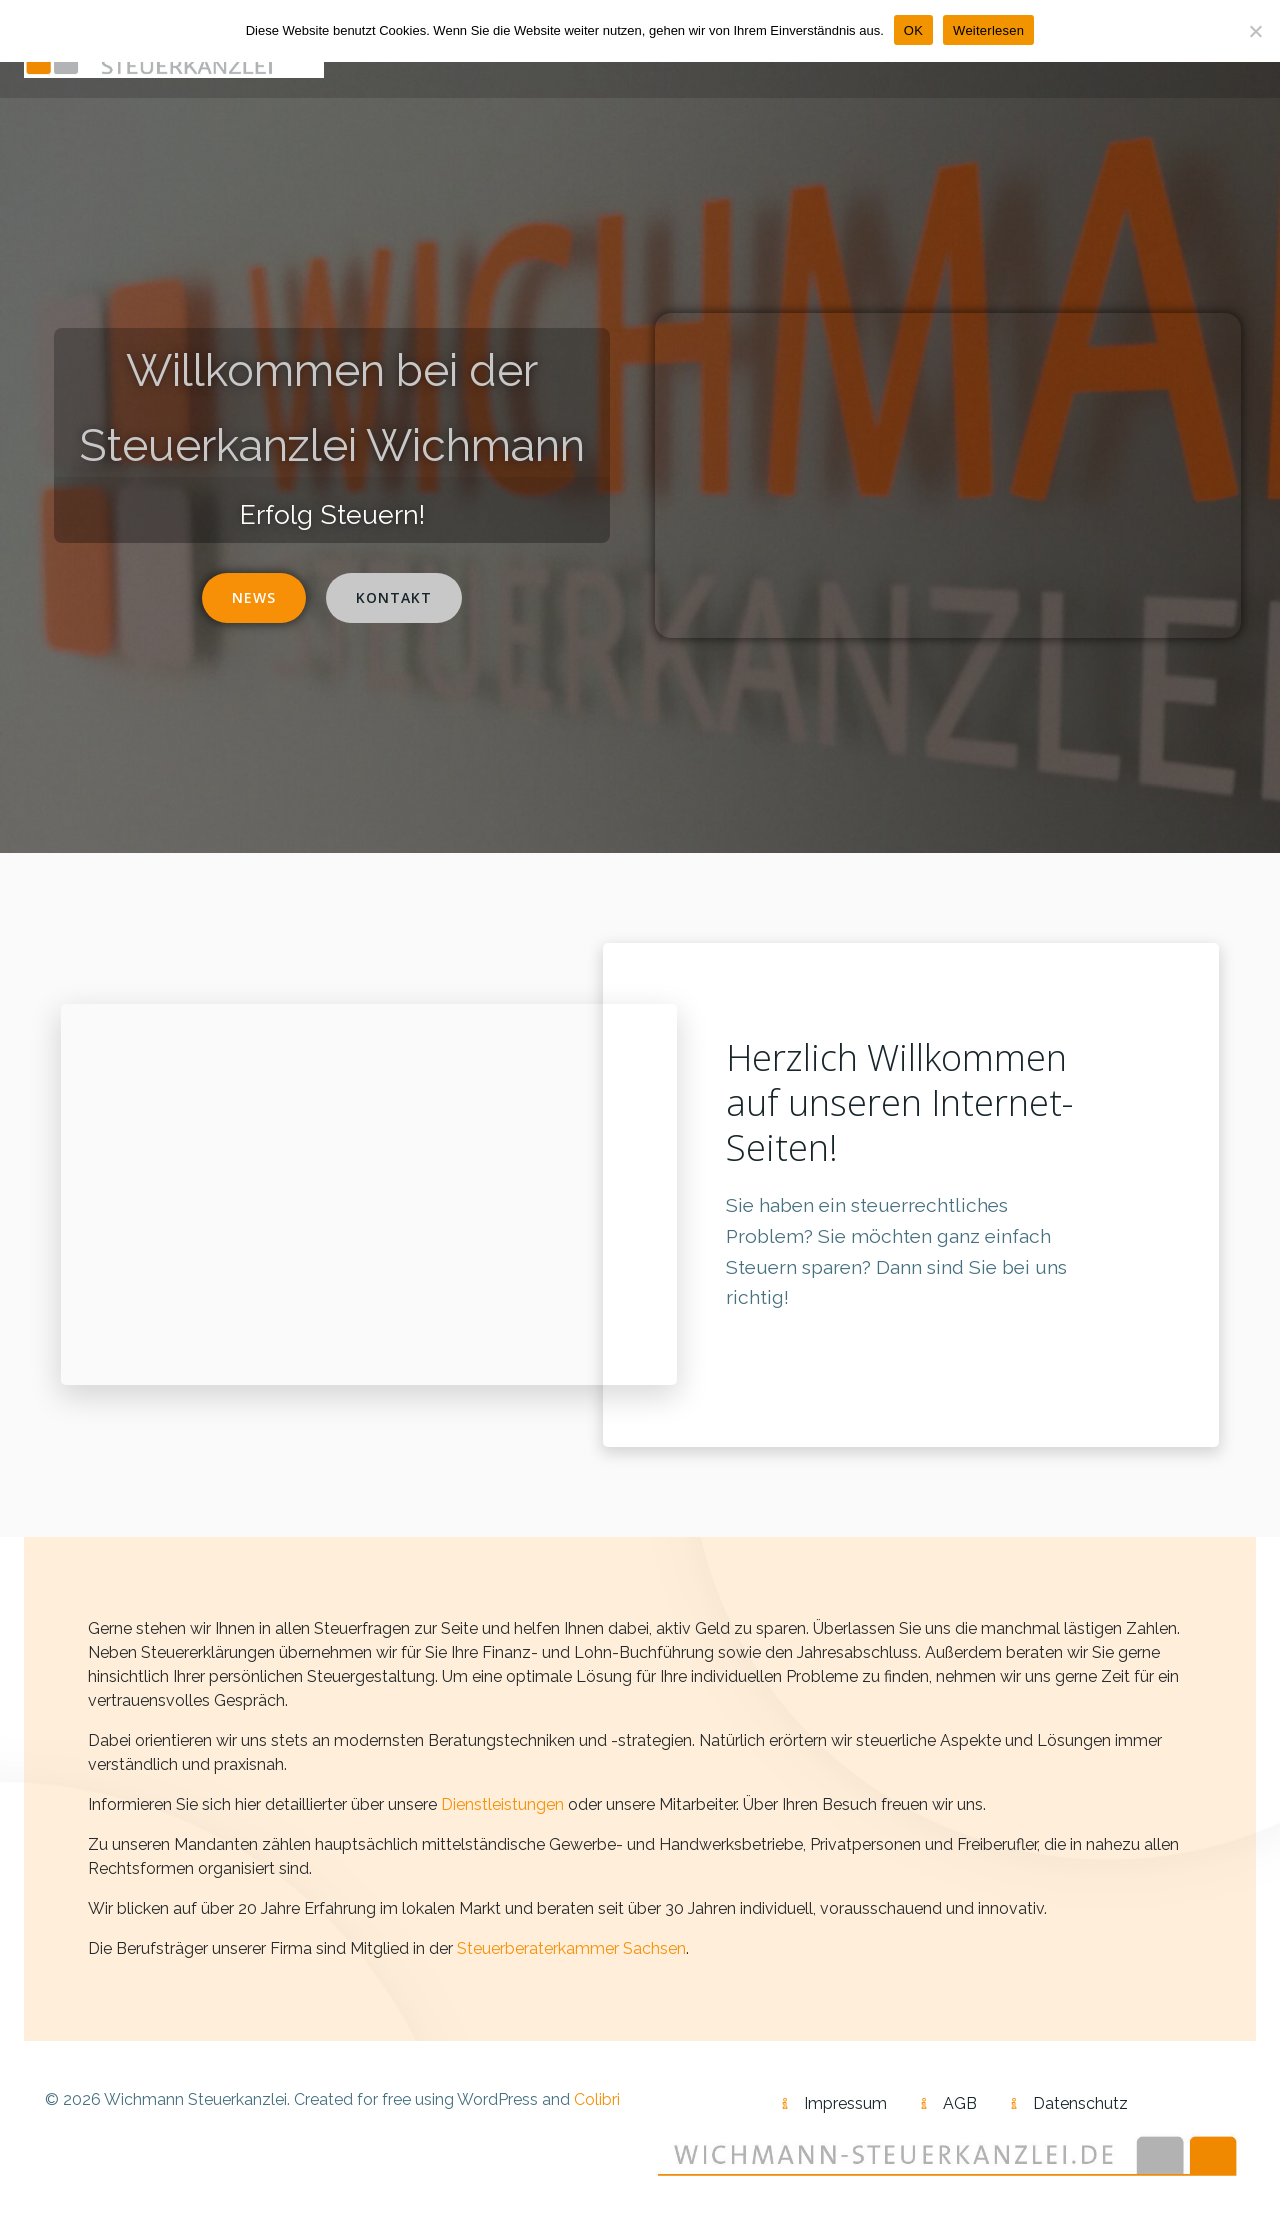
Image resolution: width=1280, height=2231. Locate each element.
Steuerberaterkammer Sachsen (571, 1948)
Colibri (597, 2099)
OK (913, 30)
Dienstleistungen (502, 1804)
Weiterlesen (988, 30)
